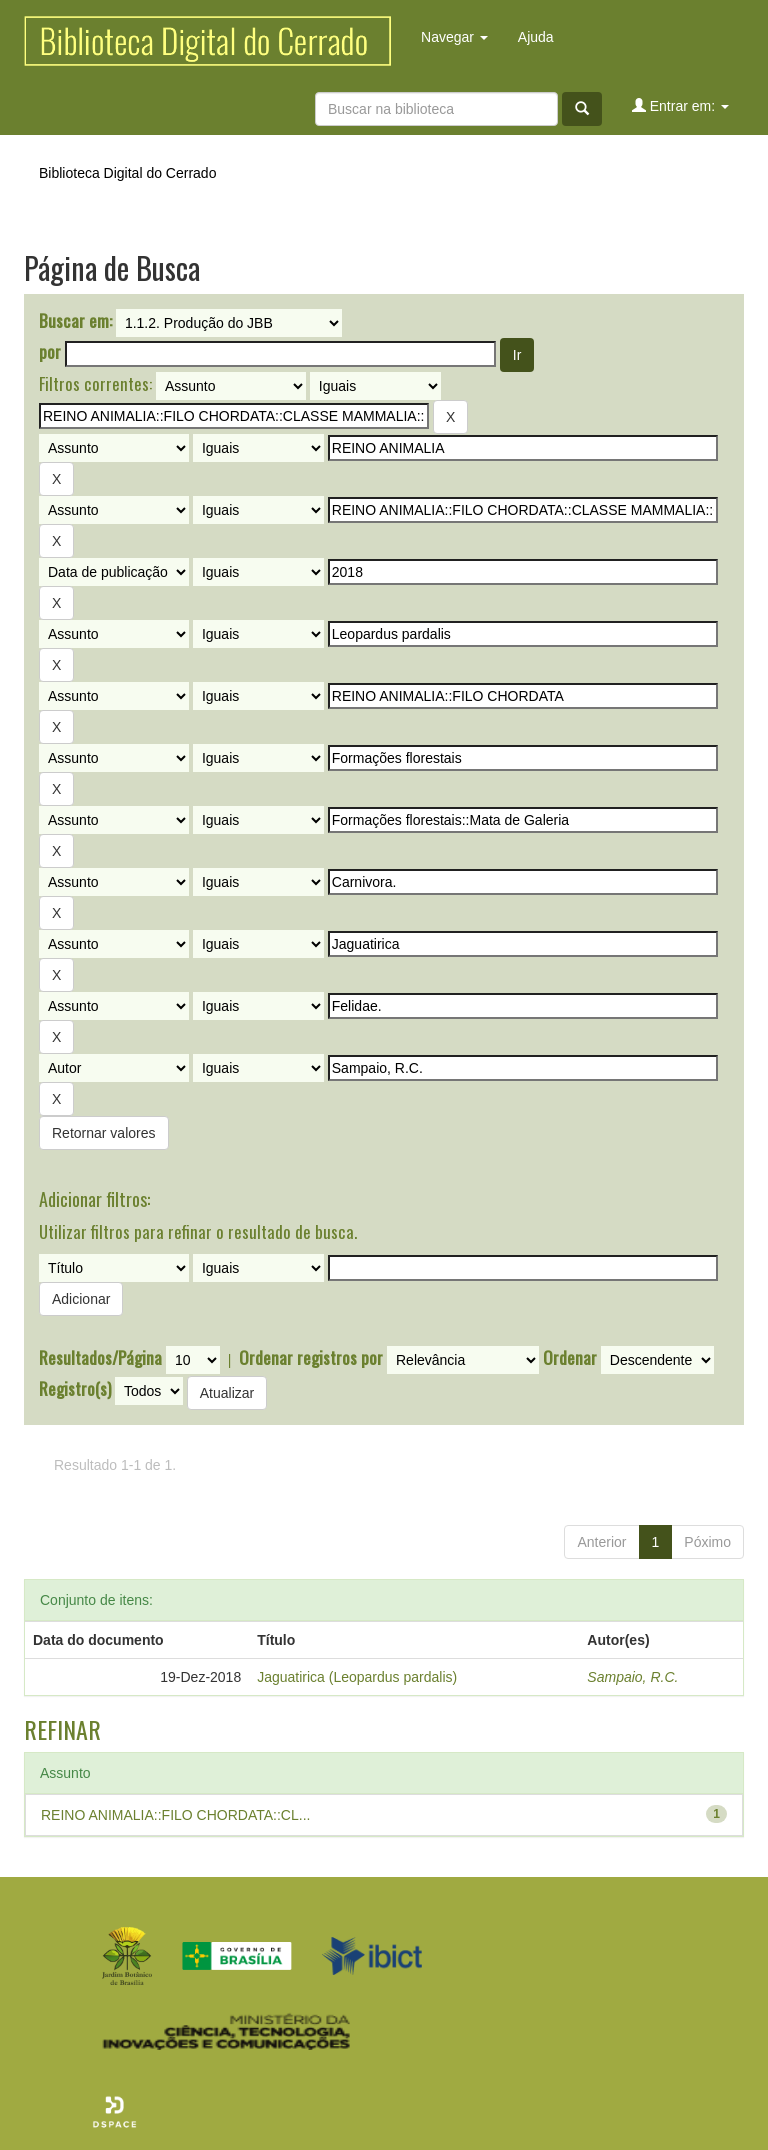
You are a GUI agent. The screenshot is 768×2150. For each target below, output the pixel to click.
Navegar (454, 37)
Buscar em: (75, 321)
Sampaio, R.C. (632, 1677)
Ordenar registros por (311, 1358)
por (50, 352)
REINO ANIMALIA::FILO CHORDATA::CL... (175, 1815)
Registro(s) (75, 1389)
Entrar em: (680, 105)
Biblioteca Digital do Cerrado (127, 173)
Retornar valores (104, 1133)
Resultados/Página (100, 1358)
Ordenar (570, 1358)
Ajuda (536, 37)
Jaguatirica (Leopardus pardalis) (357, 1677)
